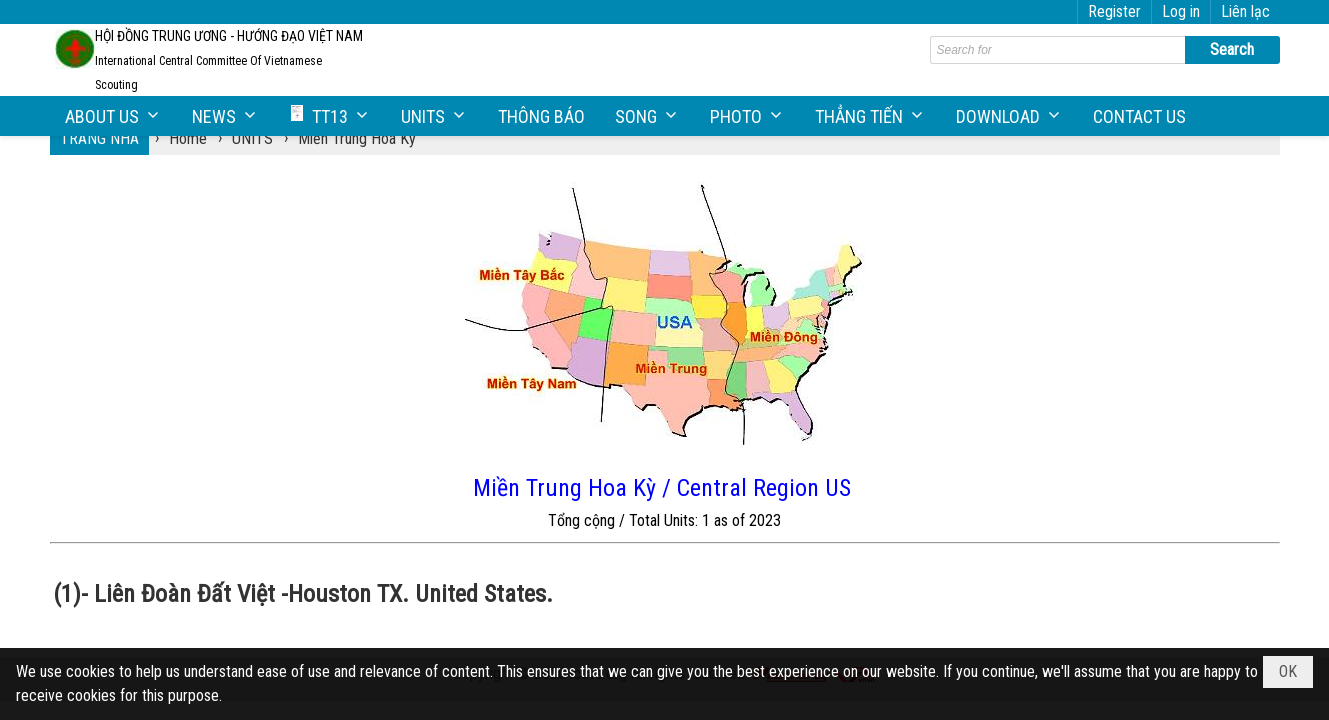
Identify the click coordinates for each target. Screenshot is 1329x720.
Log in (1181, 11)
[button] (113, 116)
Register (1114, 11)
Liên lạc (1245, 11)
